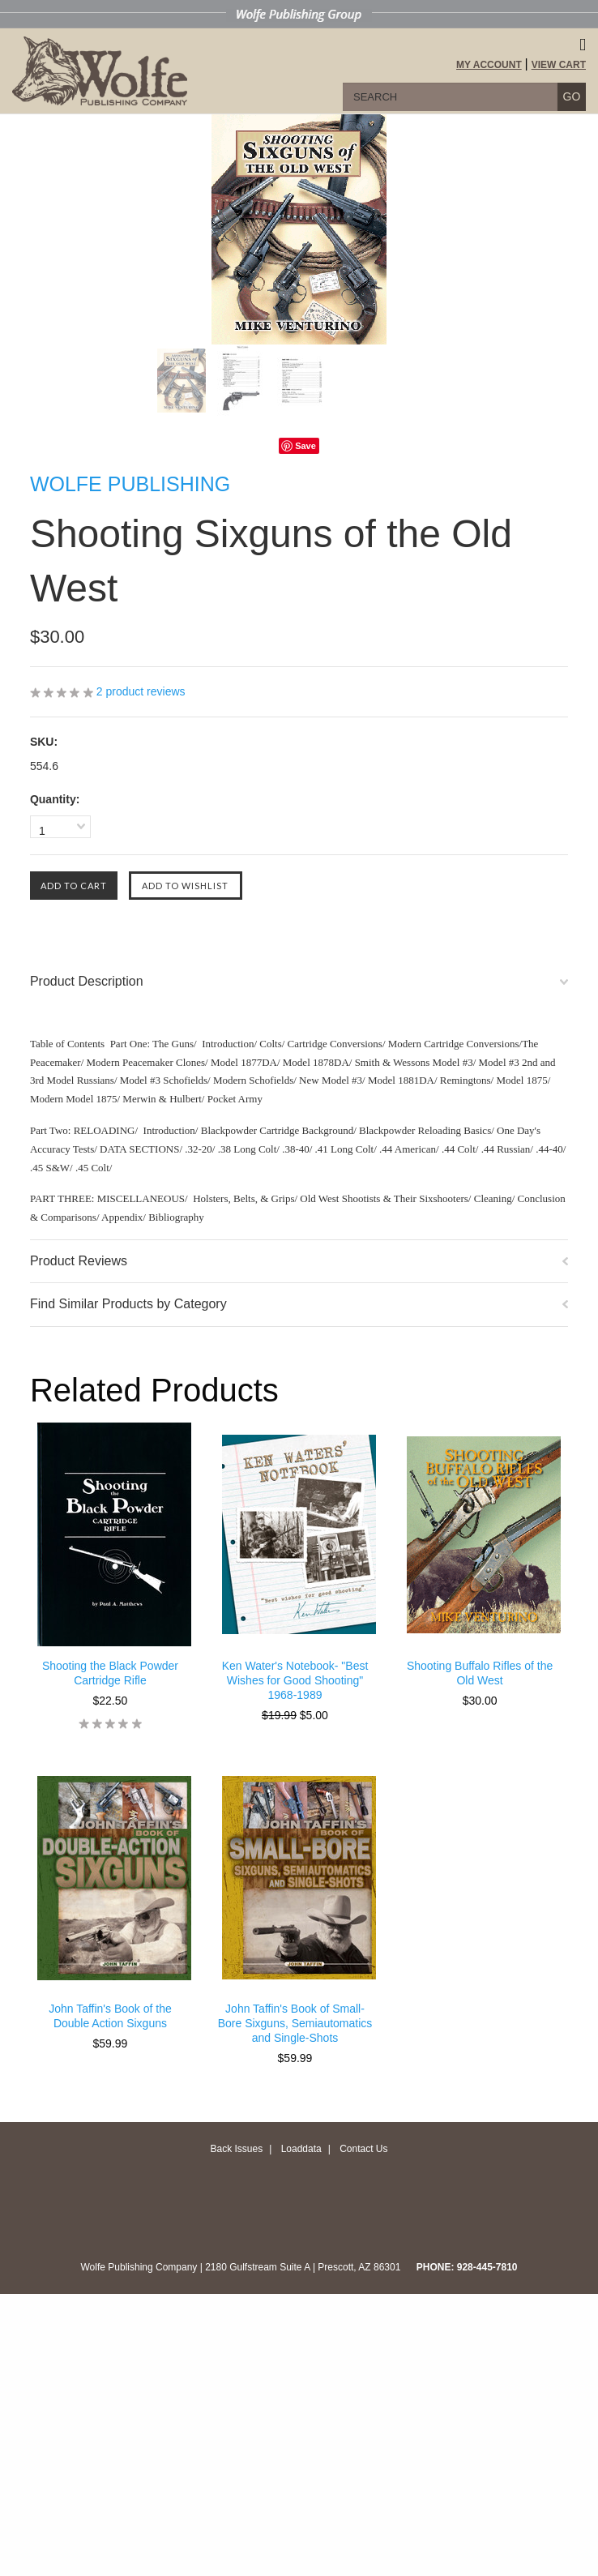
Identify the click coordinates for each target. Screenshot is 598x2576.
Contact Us (363, 2149)
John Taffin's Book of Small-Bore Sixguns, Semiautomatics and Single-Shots (295, 2023)
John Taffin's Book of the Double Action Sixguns (110, 2016)
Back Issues (236, 2149)
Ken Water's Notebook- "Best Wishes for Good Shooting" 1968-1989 (295, 1680)
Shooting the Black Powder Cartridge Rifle (110, 1673)
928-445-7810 (487, 2267)
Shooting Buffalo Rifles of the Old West (480, 1673)
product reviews (141, 691)
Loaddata (301, 2149)
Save (305, 446)
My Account (489, 65)
